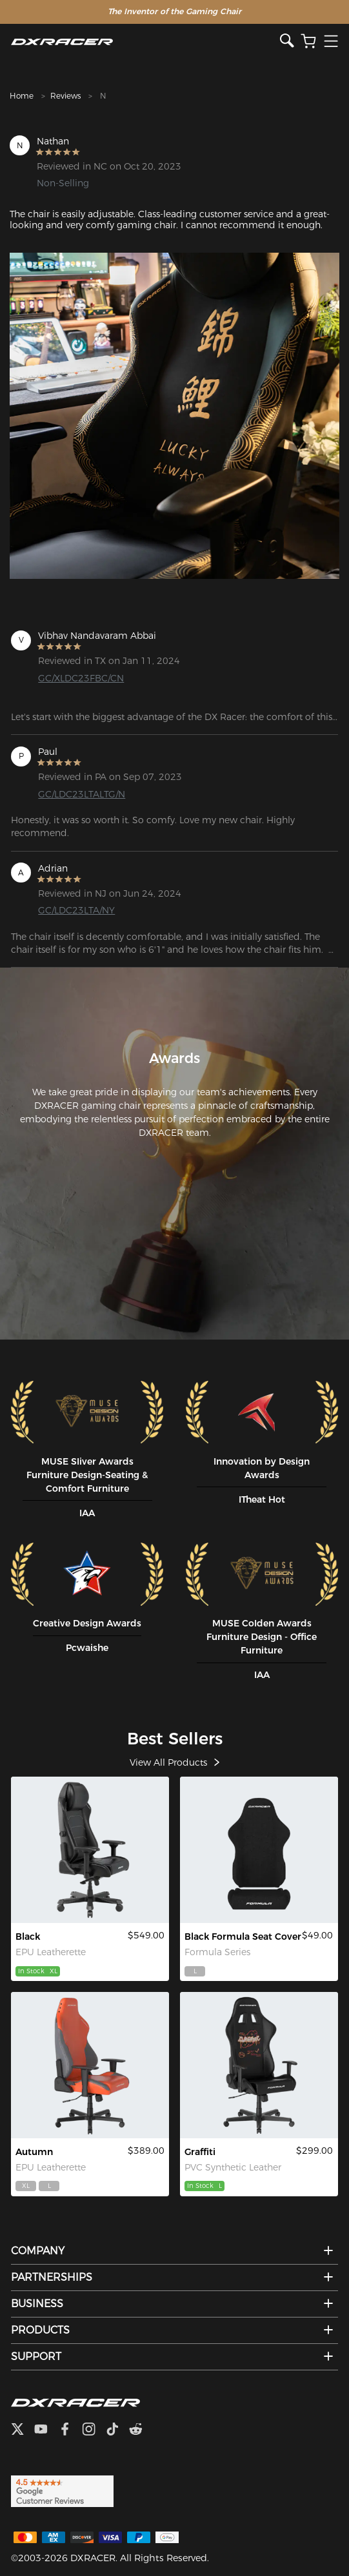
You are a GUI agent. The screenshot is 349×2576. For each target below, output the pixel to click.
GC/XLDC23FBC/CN (81, 678)
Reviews (65, 96)
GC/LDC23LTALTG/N (81, 794)
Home (22, 96)
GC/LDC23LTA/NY (76, 910)
